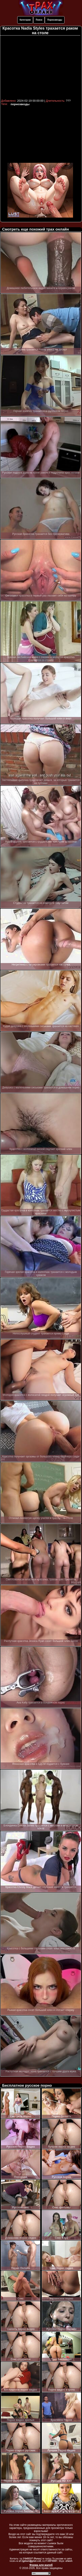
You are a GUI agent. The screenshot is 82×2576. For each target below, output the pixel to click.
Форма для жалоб (41, 2565)
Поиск (39, 20)
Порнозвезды (54, 20)
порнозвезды (20, 104)
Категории (25, 20)
